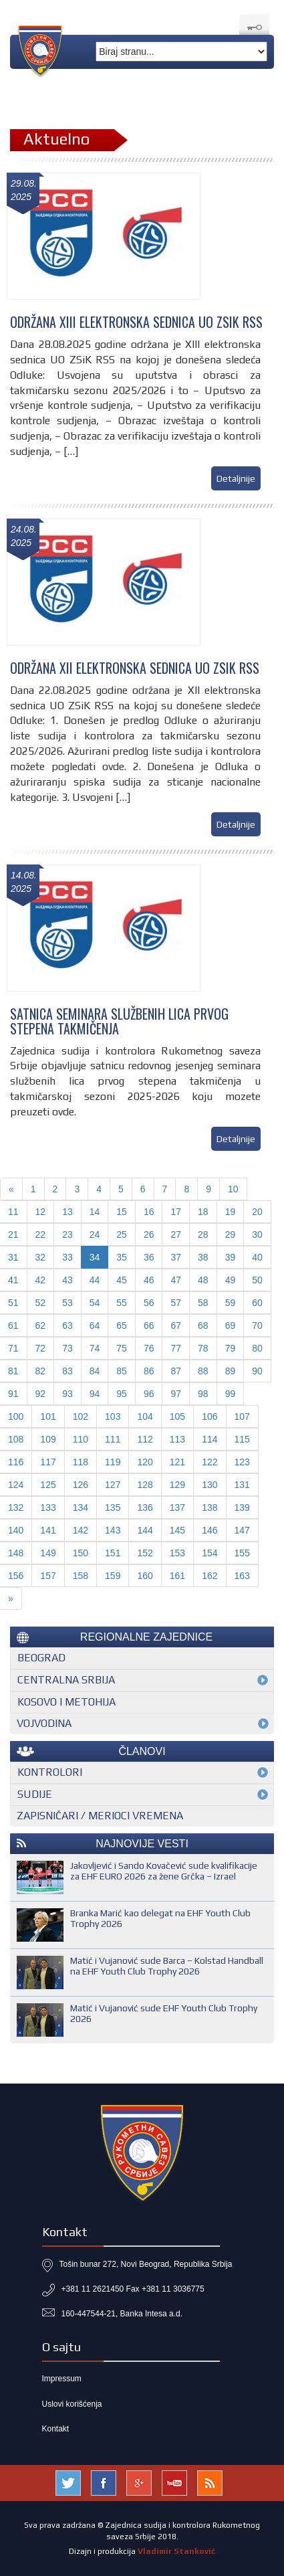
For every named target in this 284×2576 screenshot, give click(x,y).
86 (149, 1371)
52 (40, 1302)
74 (95, 1348)
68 (203, 1325)
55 (121, 1302)
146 (209, 1530)
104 (144, 1416)
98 (203, 1393)
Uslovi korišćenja (72, 2404)
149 (47, 1553)
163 (242, 1575)
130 (209, 1484)
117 (47, 1462)
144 (144, 1530)
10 (233, 1189)
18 (203, 1211)
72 (40, 1348)
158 (80, 1575)
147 (242, 1530)
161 (177, 1575)
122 (209, 1462)
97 (175, 1393)
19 (230, 1211)
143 (112, 1530)
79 (230, 1348)
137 (177, 1507)
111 (112, 1439)
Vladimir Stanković (176, 2551)
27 (175, 1234)
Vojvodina (44, 1723)
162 (209, 1575)
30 (257, 1234)
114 (209, 1439)
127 (112, 1484)
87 (175, 1371)
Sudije (34, 1794)
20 (257, 1211)
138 (209, 1507)
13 (67, 1211)
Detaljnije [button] (236, 478)
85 (121, 1371)
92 (40, 1393)
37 (175, 1257)
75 (121, 1348)
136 (144, 1507)
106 (209, 1416)
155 (242, 1553)
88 (203, 1371)
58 (203, 1302)
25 (121, 1234)
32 (40, 1257)
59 (230, 1302)
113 (177, 1439)
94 (95, 1393)
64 (95, 1325)
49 (230, 1280)
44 (95, 1280)
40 (257, 1257)
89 (230, 1371)
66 (149, 1325)
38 (203, 1257)
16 (149, 1211)
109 (47, 1439)
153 (177, 1553)
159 (112, 1575)
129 (177, 1484)
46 (149, 1280)
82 (40, 1371)
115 (242, 1439)
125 (47, 1484)
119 (112, 1462)
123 (242, 1462)
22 (40, 1234)
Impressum (62, 2378)
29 (230, 1234)
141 (47, 1530)
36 (149, 1257)
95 (121, 1393)
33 (67, 1257)
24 (95, 1234)
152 (144, 1553)
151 (112, 1553)
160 (144, 1575)
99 (230, 1393)
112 (144, 1439)
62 (40, 1325)
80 (257, 1348)
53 (67, 1302)
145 (177, 1530)
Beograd (41, 1657)
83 (67, 1371)
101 (47, 1416)
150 (80, 1553)
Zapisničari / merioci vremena (100, 1815)
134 (80, 1507)
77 (175, 1348)
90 (257, 1371)
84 (95, 1371)
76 (149, 1348)
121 (177, 1462)
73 (67, 1348)
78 (203, 1348)
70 (257, 1325)
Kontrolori (49, 1772)
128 (144, 1484)
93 (67, 1393)
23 (67, 1234)
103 (112, 1416)
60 (257, 1302)
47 (175, 1280)
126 (80, 1484)
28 (203, 1234)
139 (242, 1507)
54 (95, 1302)
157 (47, 1575)
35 (121, 1257)
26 (149, 1234)
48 (203, 1280)
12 (40, 1211)
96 (149, 1393)
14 (95, 1211)
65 (121, 1325)
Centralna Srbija (66, 1679)
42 (40, 1280)
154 (209, 1553)
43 (67, 1280)
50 (257, 1280)
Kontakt (55, 2428)
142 (80, 1530)
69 (230, 1325)
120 (144, 1462)
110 (80, 1439)
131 (242, 1484)
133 (47, 1507)
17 (175, 1211)
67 (175, 1325)
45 (121, 1280)
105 (177, 1416)
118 (80, 1462)
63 (67, 1325)
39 (230, 1257)
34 (95, 1257)
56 (149, 1302)
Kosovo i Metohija (66, 1701)
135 (112, 1507)
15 (121, 1211)
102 (80, 1416)
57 (175, 1302)
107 (242, 1416)
